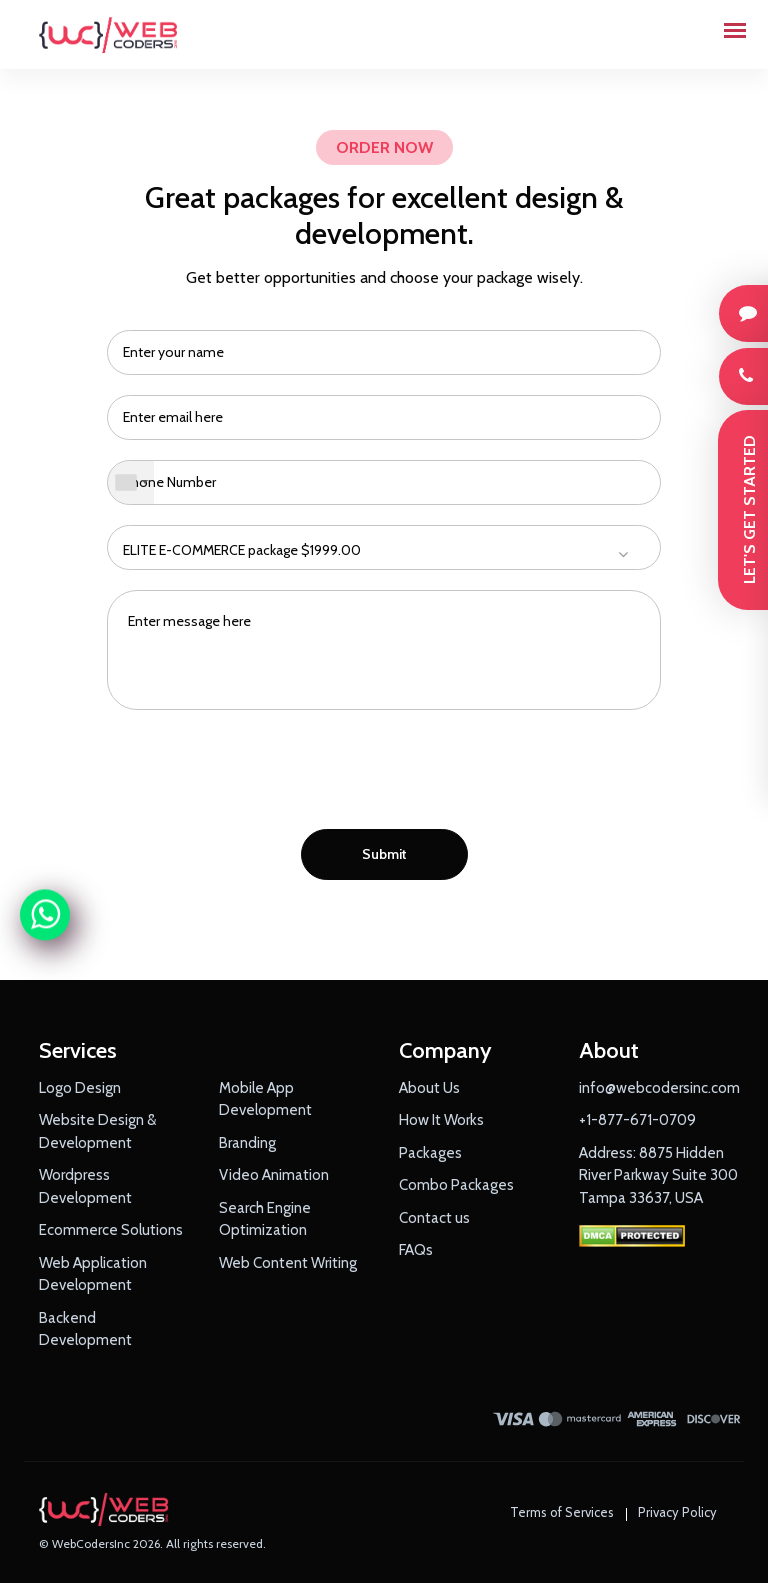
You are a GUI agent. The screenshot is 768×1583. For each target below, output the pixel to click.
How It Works (441, 1120)
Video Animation (274, 1175)
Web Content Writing (288, 1263)
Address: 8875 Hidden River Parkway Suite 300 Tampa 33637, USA (658, 1175)
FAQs (416, 1250)
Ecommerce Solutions (111, 1230)
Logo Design (80, 1088)
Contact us (434, 1218)
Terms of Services (562, 1512)
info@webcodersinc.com (659, 1088)
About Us (429, 1088)
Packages (430, 1153)
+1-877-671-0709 (637, 1120)
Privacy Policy (677, 1512)
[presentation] (384, 775)
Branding (247, 1143)
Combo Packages (456, 1185)
